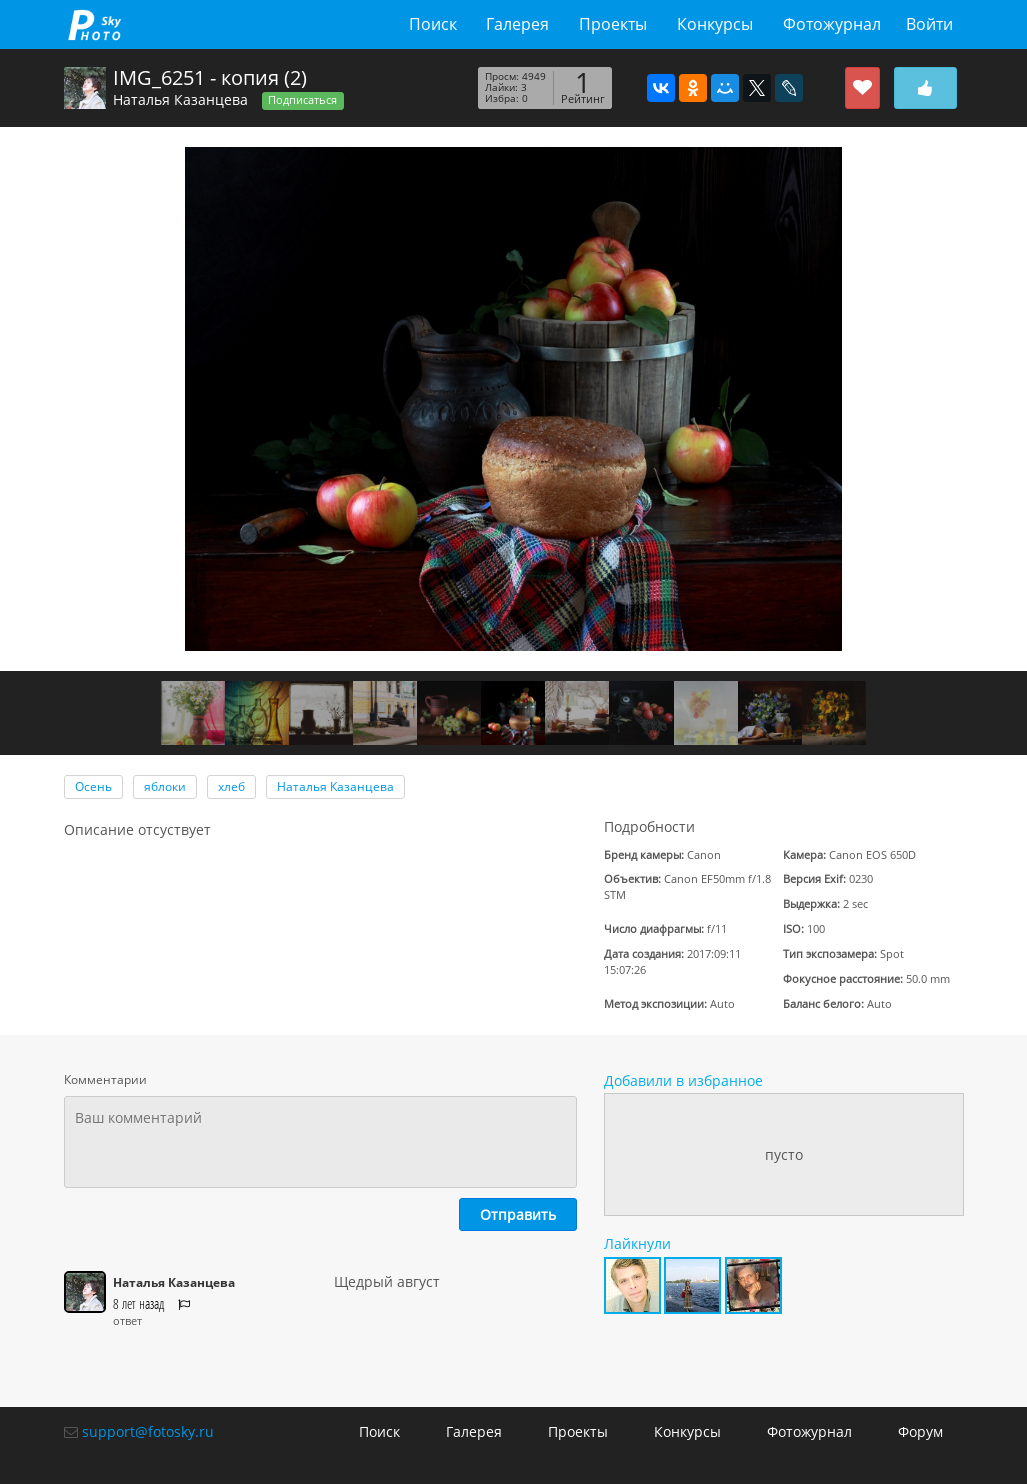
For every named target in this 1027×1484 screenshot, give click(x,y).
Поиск (433, 24)
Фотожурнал (832, 24)
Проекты (613, 24)
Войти (929, 24)
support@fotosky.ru (148, 1431)
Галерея (517, 24)
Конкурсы (715, 24)
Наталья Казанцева (180, 99)
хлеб (231, 786)
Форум (920, 1431)
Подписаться (302, 100)
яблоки (165, 786)
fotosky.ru (94, 24)
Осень (93, 786)
